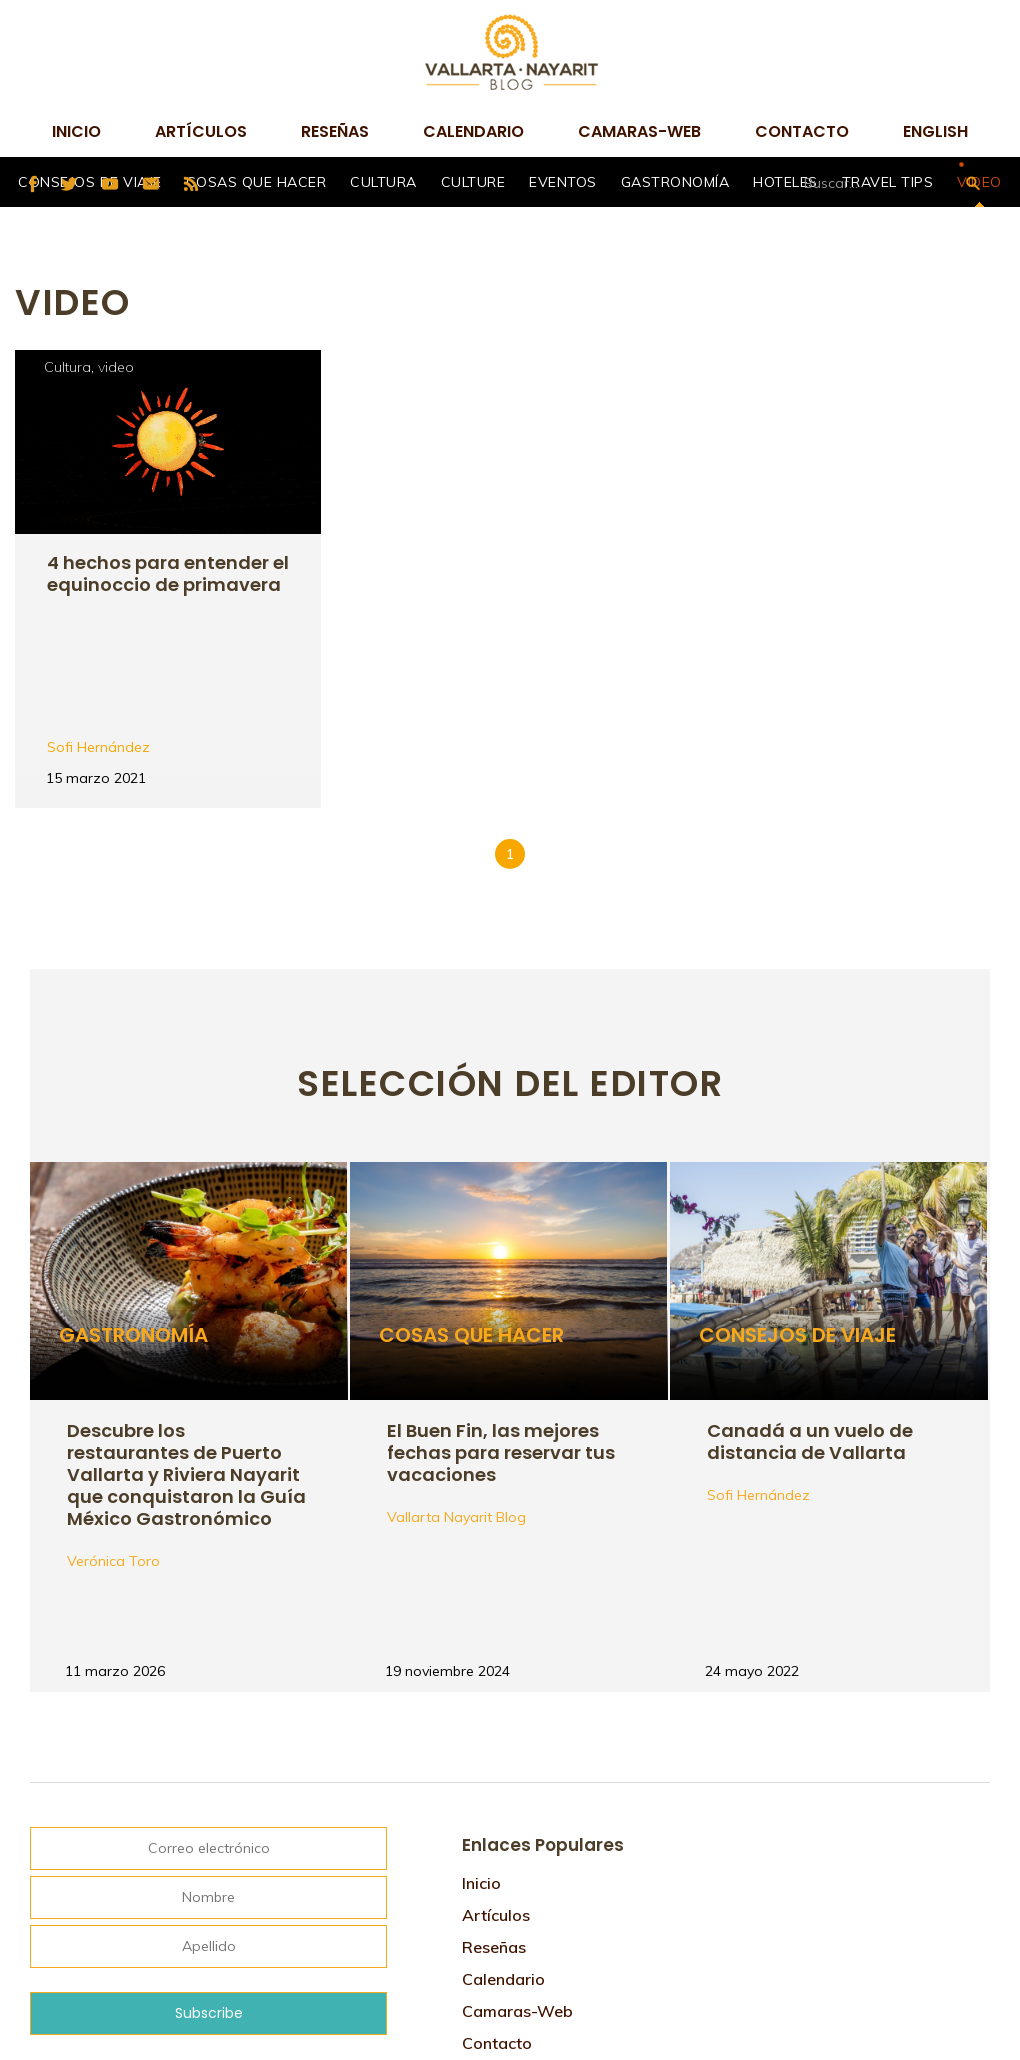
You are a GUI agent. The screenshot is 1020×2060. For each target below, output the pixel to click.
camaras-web (639, 131)
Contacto (802, 131)
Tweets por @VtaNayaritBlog (823, 1700)
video (116, 367)
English (935, 131)
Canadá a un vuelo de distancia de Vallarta (810, 1309)
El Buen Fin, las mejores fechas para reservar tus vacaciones (501, 1320)
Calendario (473, 131)
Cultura (383, 182)
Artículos (201, 131)
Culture (473, 182)
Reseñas (335, 131)
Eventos (563, 182)
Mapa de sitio (515, 1943)
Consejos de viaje (798, 1204)
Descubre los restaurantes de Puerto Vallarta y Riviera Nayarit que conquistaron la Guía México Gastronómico (186, 1341)
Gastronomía (675, 182)
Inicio (76, 131)
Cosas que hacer (256, 182)
